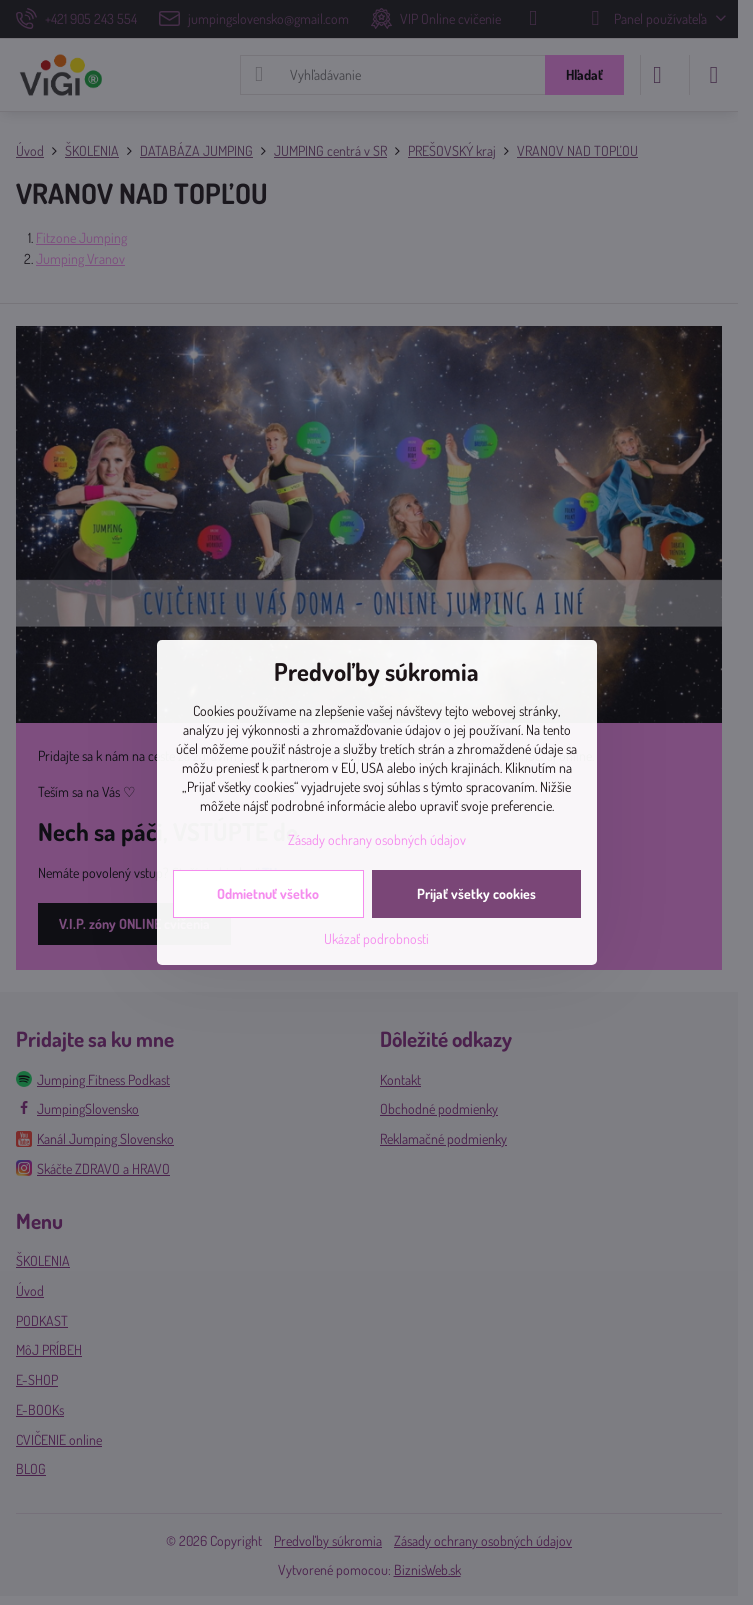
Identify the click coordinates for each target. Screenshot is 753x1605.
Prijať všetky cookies (476, 893)
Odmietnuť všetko (268, 893)
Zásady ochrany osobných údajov (377, 839)
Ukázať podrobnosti (376, 938)
